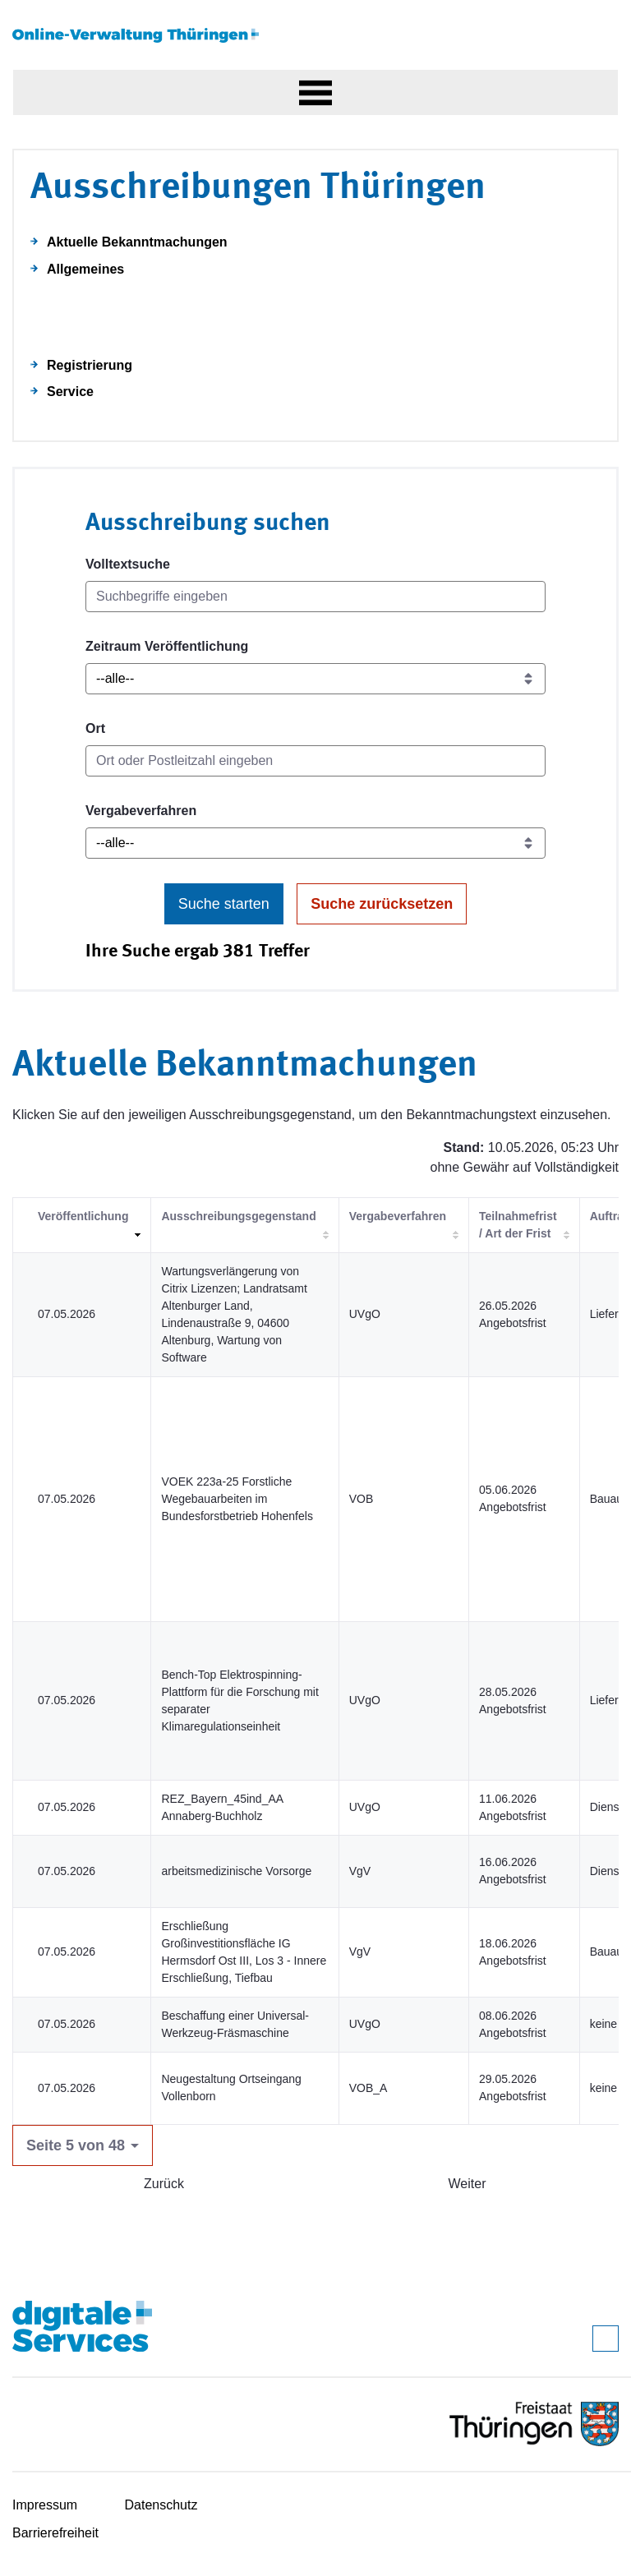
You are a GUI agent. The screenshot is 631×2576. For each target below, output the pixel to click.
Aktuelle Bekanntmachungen (137, 242)
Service (70, 392)
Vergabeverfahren (140, 811)
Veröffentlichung (83, 1216)
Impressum (44, 2505)
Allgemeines (85, 269)
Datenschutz (161, 2505)
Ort (95, 728)
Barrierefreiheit (55, 2533)
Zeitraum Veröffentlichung (166, 646)
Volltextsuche (127, 564)
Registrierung (89, 365)
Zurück (164, 2184)
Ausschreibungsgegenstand (238, 1216)
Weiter (467, 2184)
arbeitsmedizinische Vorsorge (236, 1871)
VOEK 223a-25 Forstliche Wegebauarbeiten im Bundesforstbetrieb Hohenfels (236, 1499)
